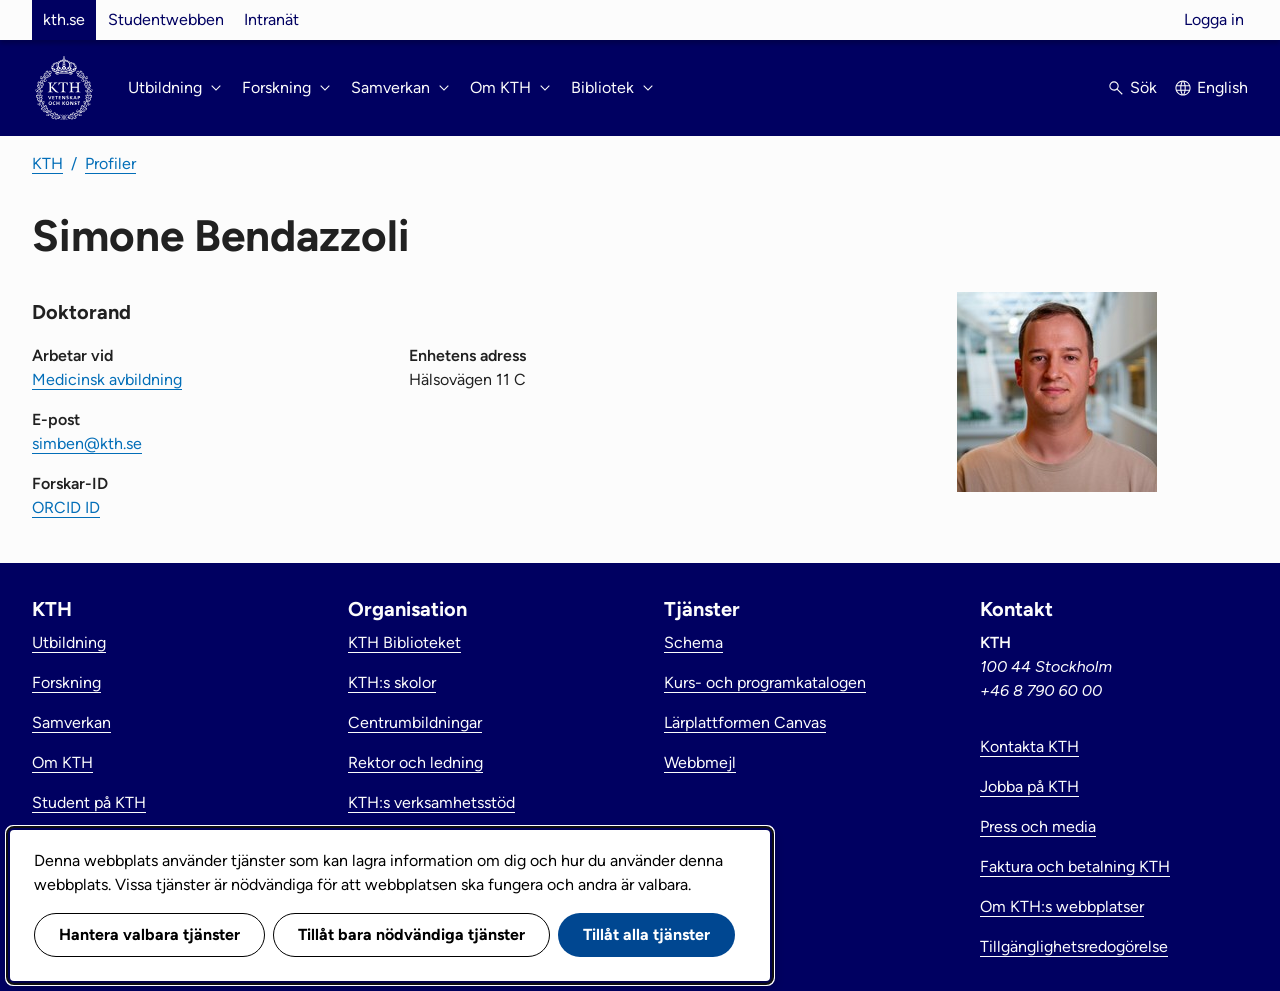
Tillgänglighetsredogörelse (1074, 946)
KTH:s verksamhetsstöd (431, 802)
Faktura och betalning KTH (1075, 866)
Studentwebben (166, 19)
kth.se (64, 19)
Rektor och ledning (415, 762)
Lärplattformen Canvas (745, 722)
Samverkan (71, 722)
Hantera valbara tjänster (149, 934)
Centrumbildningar (415, 722)
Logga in (1214, 19)
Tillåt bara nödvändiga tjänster (411, 934)
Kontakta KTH (1029, 746)
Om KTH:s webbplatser (1062, 906)
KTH (47, 163)
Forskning (66, 682)
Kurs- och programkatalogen (765, 682)
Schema (693, 642)
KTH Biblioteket (404, 642)
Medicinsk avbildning (107, 379)
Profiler (110, 163)
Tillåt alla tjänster (646, 934)
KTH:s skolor (392, 682)
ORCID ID (66, 507)
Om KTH (62, 762)
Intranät (271, 19)
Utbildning (69, 642)
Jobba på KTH (1029, 786)
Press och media (1038, 826)
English (1222, 87)
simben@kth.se (87, 443)
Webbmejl (700, 762)
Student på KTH (89, 802)
